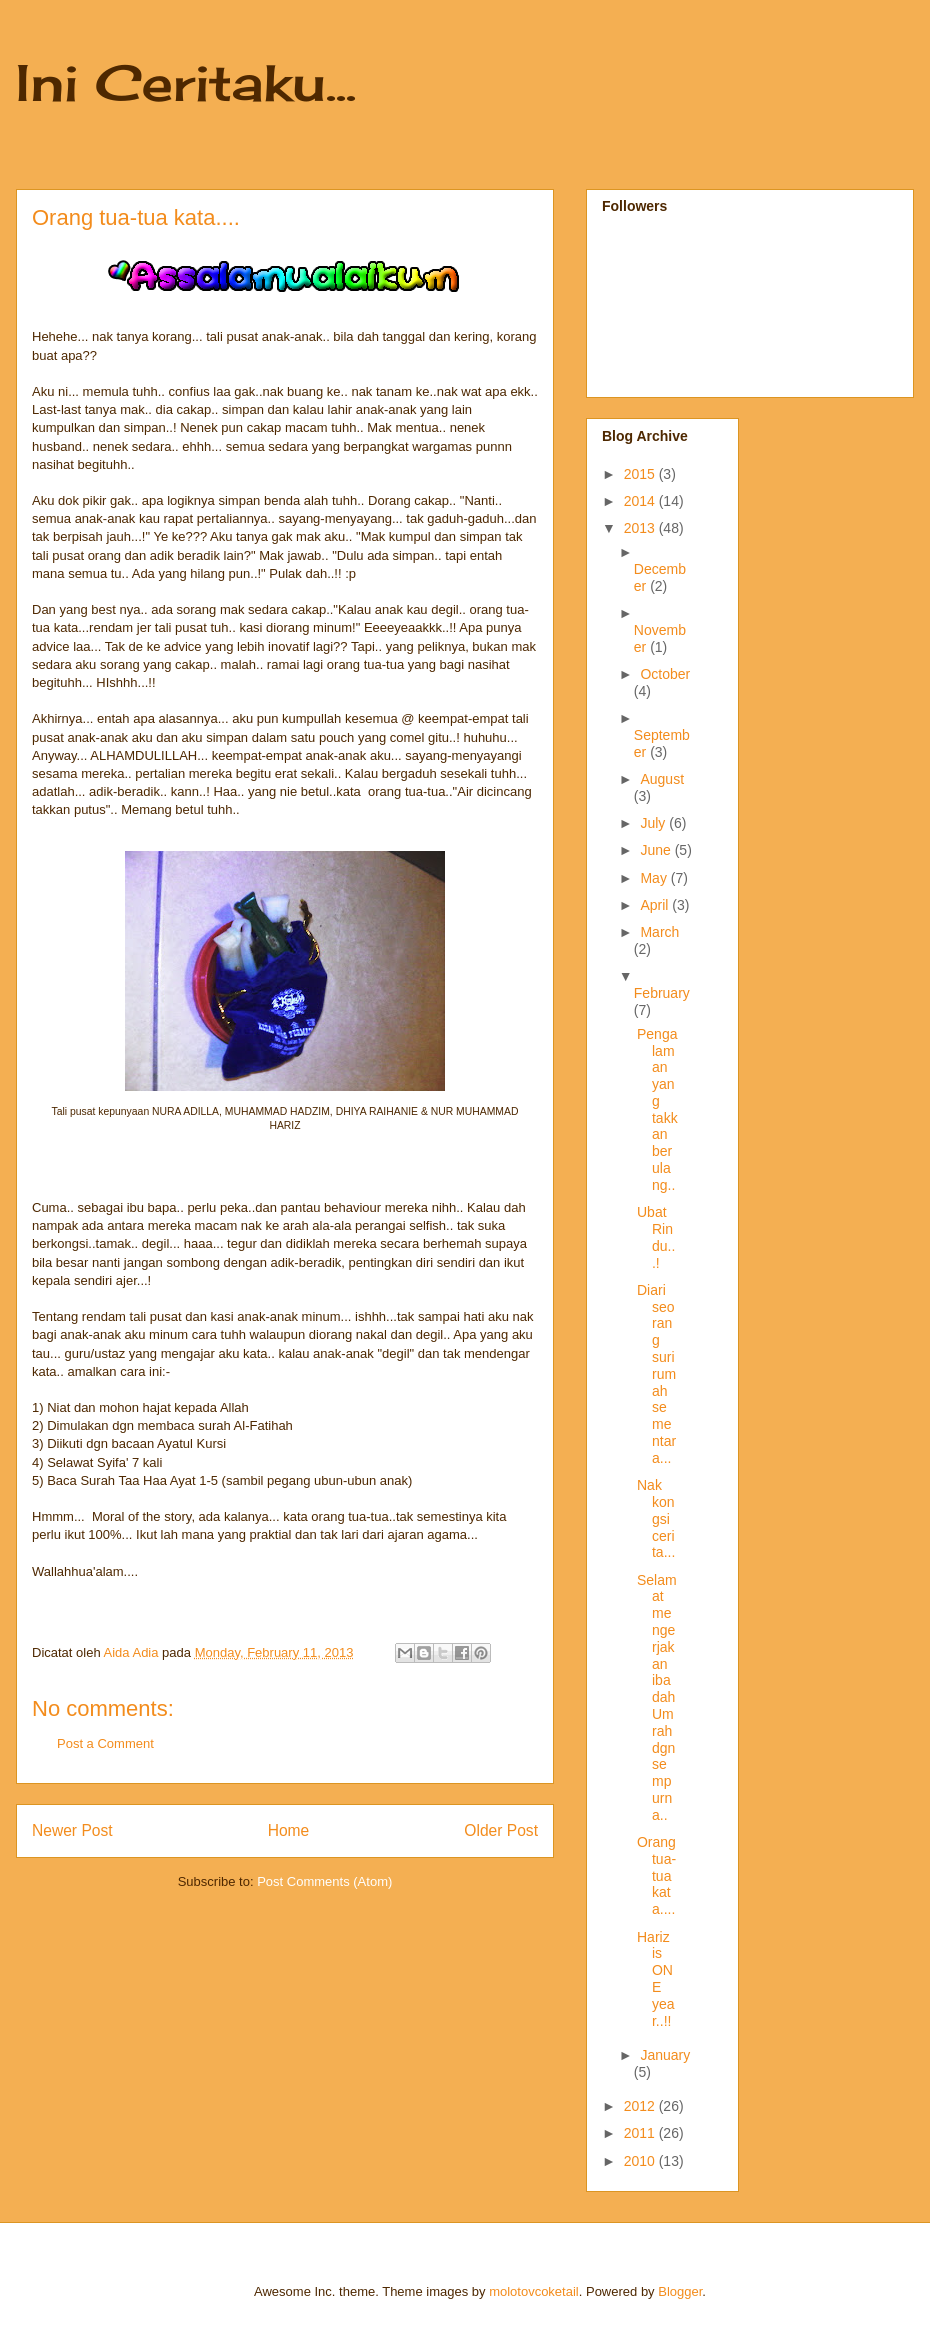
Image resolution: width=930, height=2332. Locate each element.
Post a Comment (105, 1743)
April (656, 905)
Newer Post (72, 1830)
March (659, 932)
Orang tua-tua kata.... (656, 1875)
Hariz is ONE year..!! (656, 1979)
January (665, 2055)
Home (289, 1830)
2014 (641, 501)
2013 (641, 528)
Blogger (680, 2291)
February (662, 993)
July (654, 823)
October (665, 674)
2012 (641, 2106)
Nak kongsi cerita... (656, 1518)
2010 (641, 2161)
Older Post (501, 1830)
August (662, 779)
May (655, 878)
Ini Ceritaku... (186, 82)
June (657, 850)
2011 (641, 2133)
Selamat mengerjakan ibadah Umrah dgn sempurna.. (657, 1697)
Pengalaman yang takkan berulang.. (657, 1109)
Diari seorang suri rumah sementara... (656, 1374)
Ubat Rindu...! (656, 1237)
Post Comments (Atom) (324, 1881)
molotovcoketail (534, 2291)
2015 (641, 474)
